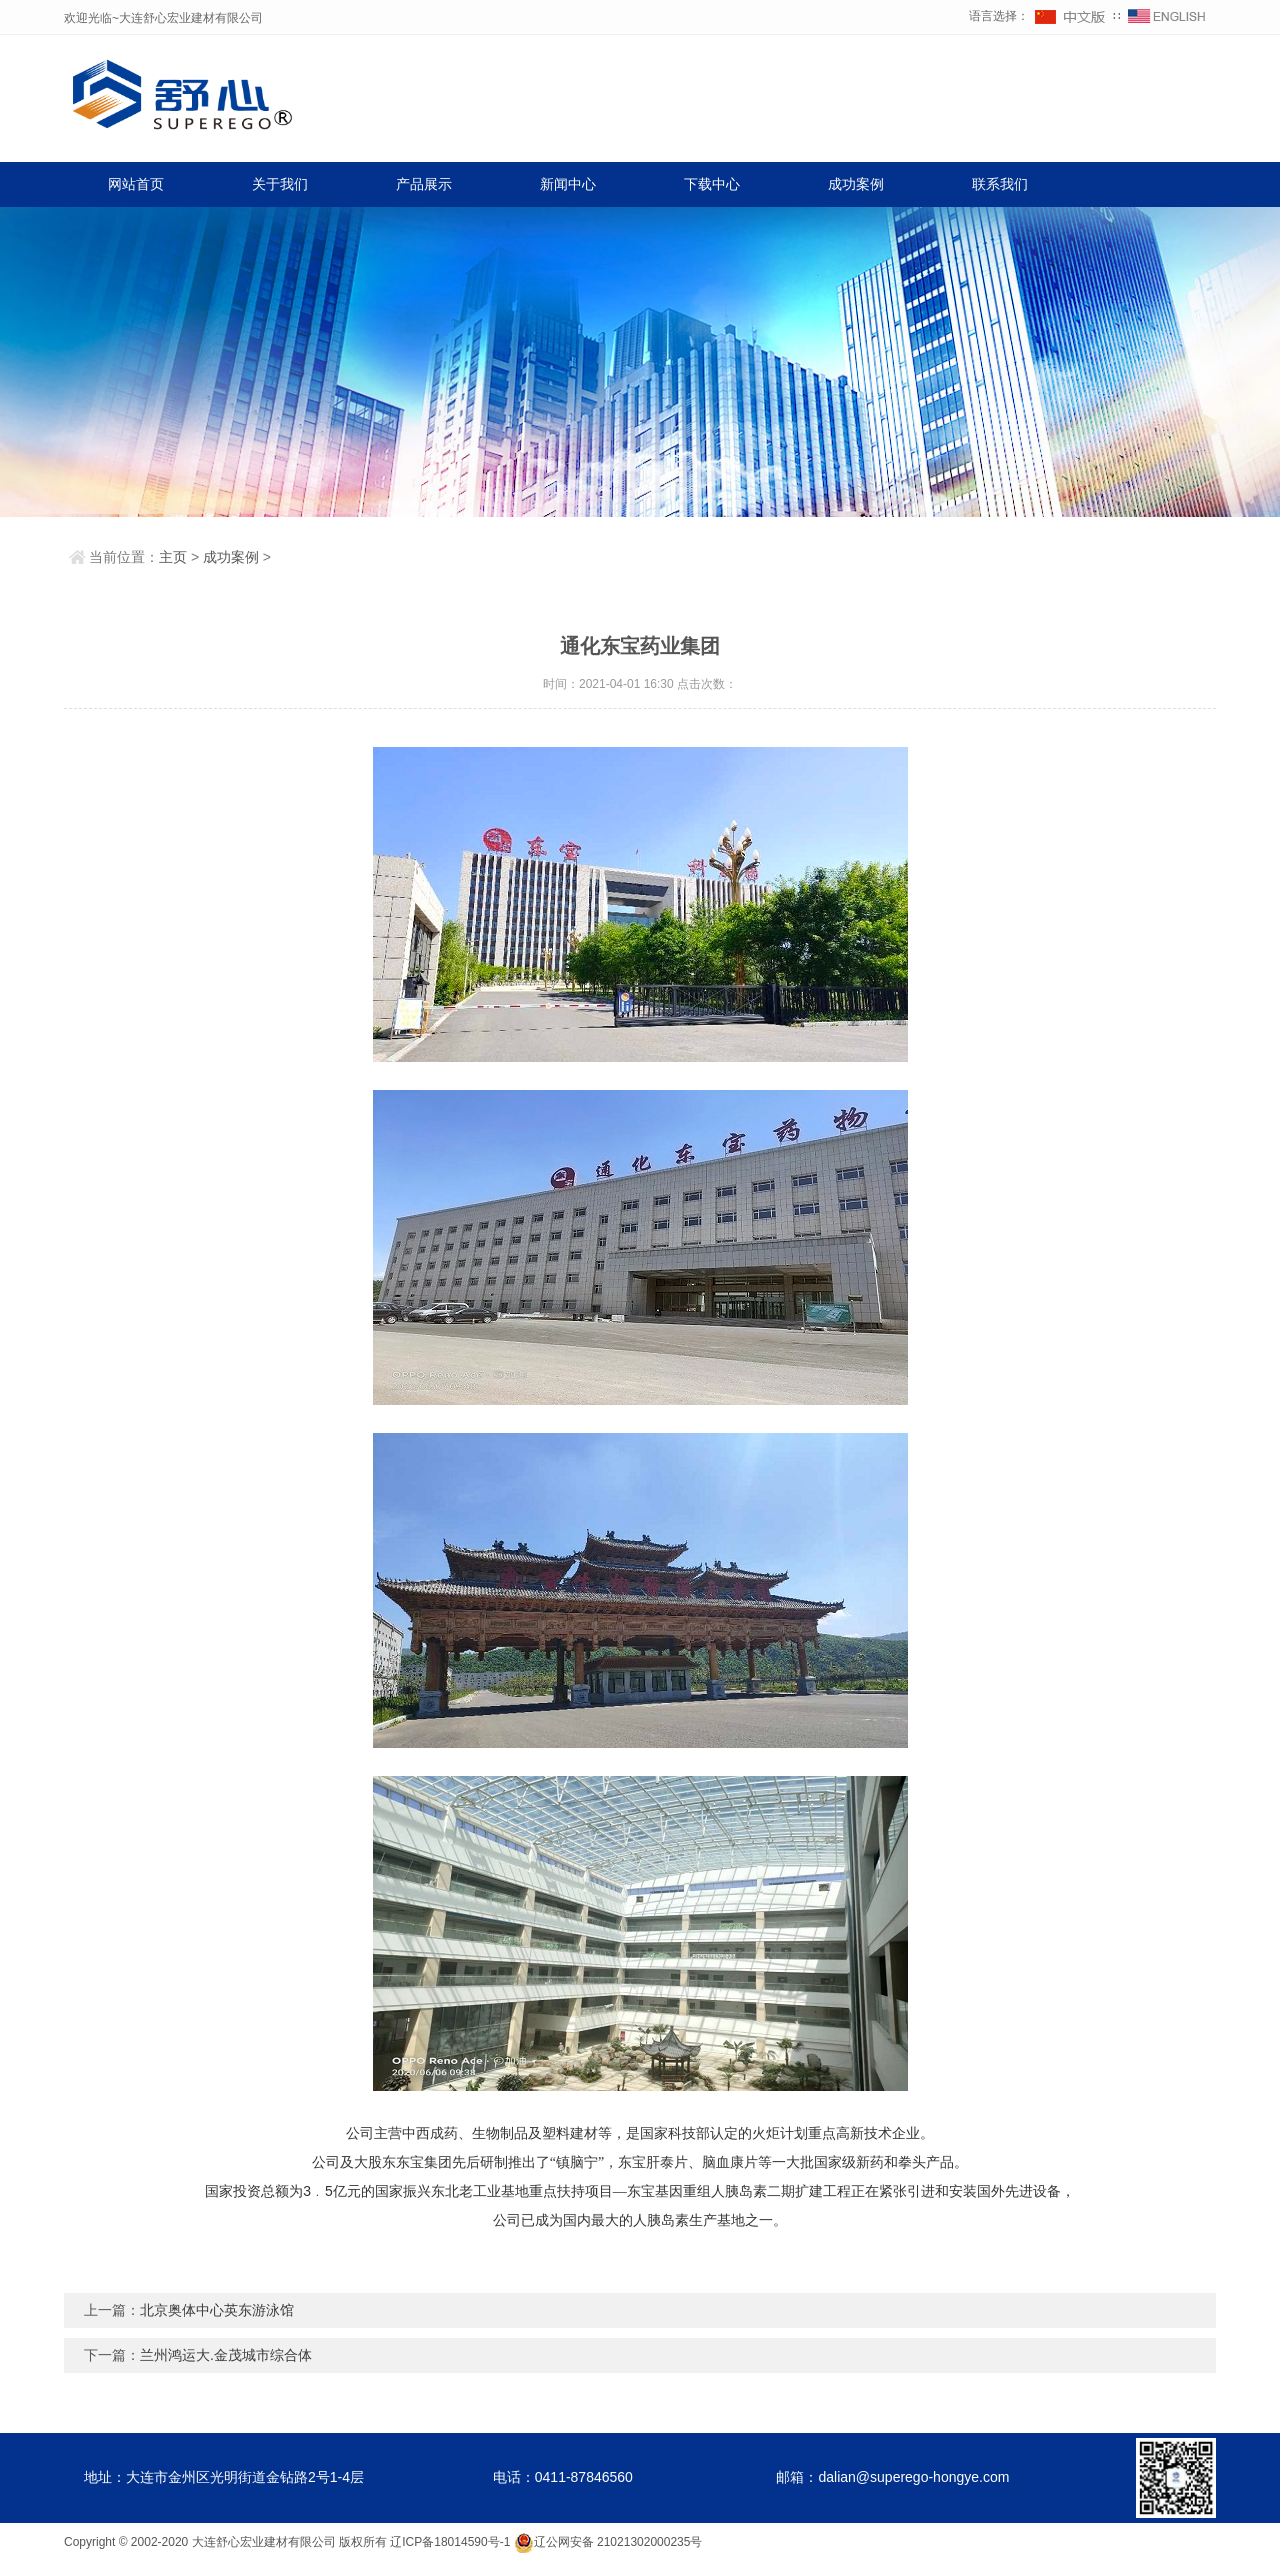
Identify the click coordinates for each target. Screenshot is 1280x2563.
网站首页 (136, 184)
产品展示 (424, 184)
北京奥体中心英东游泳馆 (217, 2310)
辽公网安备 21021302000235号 (608, 2542)
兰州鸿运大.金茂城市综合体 (226, 2355)
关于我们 (280, 184)
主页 (173, 557)
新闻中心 (568, 184)
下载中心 (712, 184)
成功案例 (856, 184)
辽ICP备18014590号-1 (450, 2542)
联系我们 (1000, 184)
